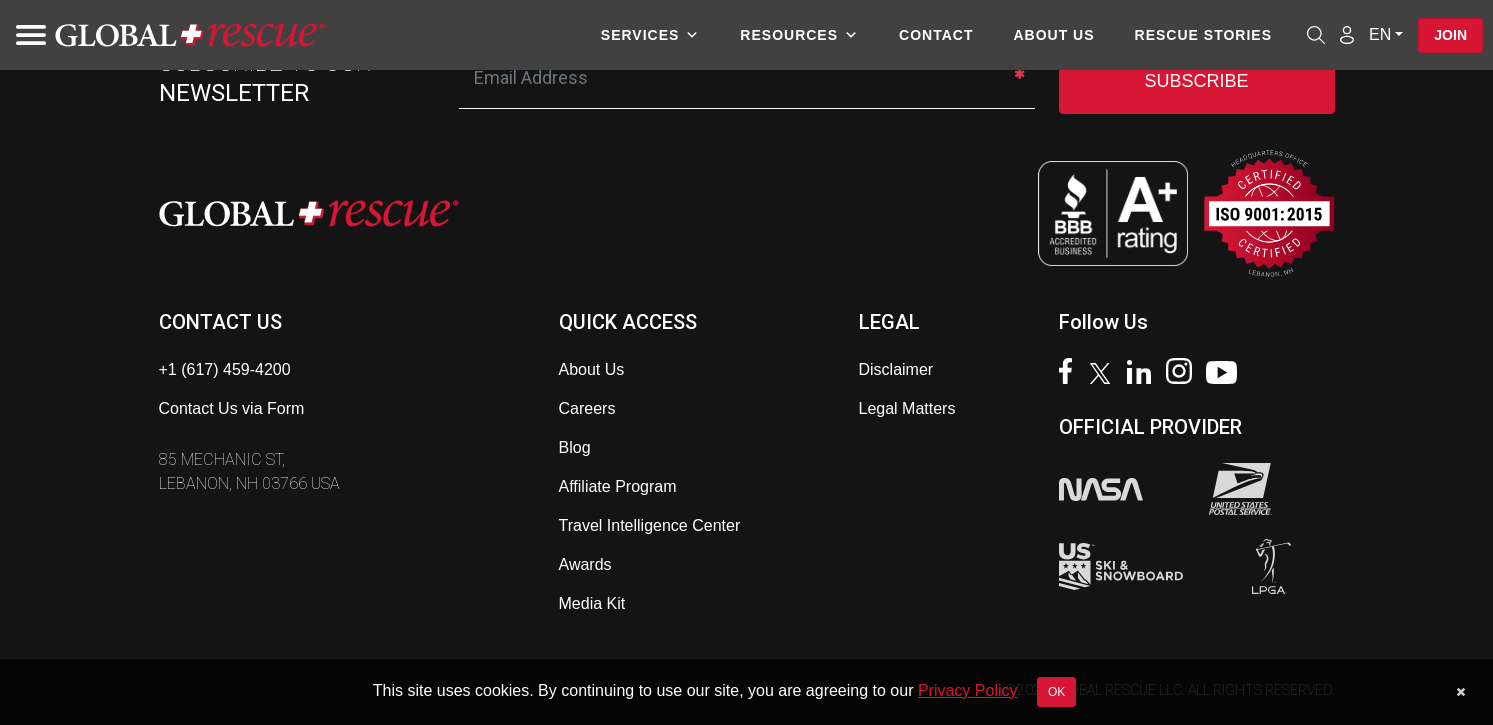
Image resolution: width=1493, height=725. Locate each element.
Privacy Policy (968, 690)
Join (1450, 35)
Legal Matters (907, 408)
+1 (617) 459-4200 (225, 369)
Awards (585, 564)
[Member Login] (1347, 34)
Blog (575, 447)
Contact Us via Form (232, 408)
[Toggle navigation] (25, 35)
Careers (587, 408)
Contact (936, 35)
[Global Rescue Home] (190, 35)
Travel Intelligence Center (650, 525)
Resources (799, 35)
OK (1056, 692)
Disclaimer (896, 369)
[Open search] (1316, 35)
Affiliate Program (618, 486)
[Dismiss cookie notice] (1460, 692)
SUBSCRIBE (1196, 81)
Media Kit (592, 603)
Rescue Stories (1203, 35)
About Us (1053, 35)
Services (651, 35)
